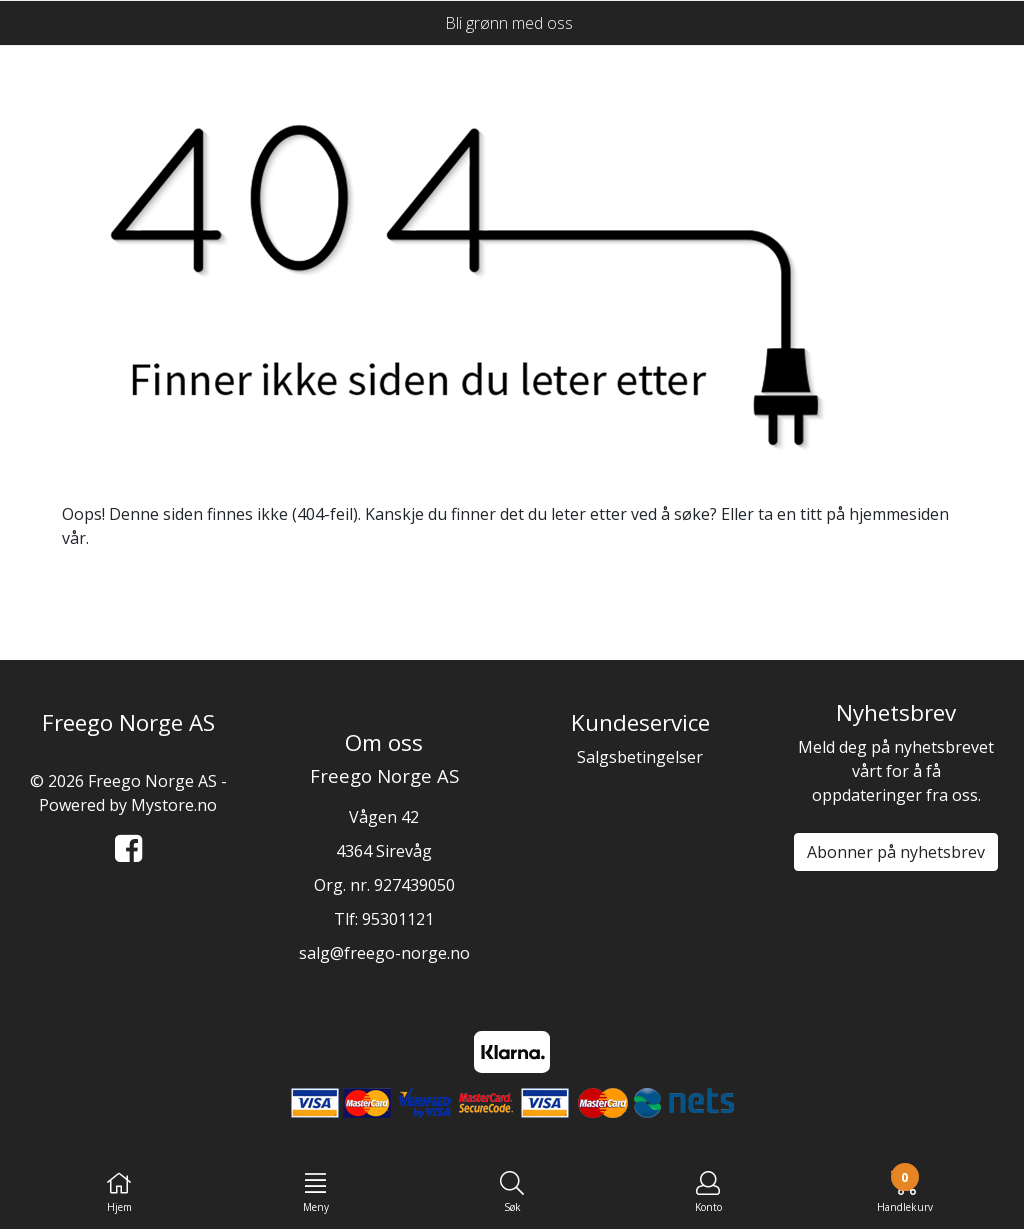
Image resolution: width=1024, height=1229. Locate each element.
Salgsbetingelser (640, 757)
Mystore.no (174, 805)
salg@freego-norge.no (384, 953)
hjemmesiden (899, 514)
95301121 (398, 919)
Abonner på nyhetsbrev (896, 852)
